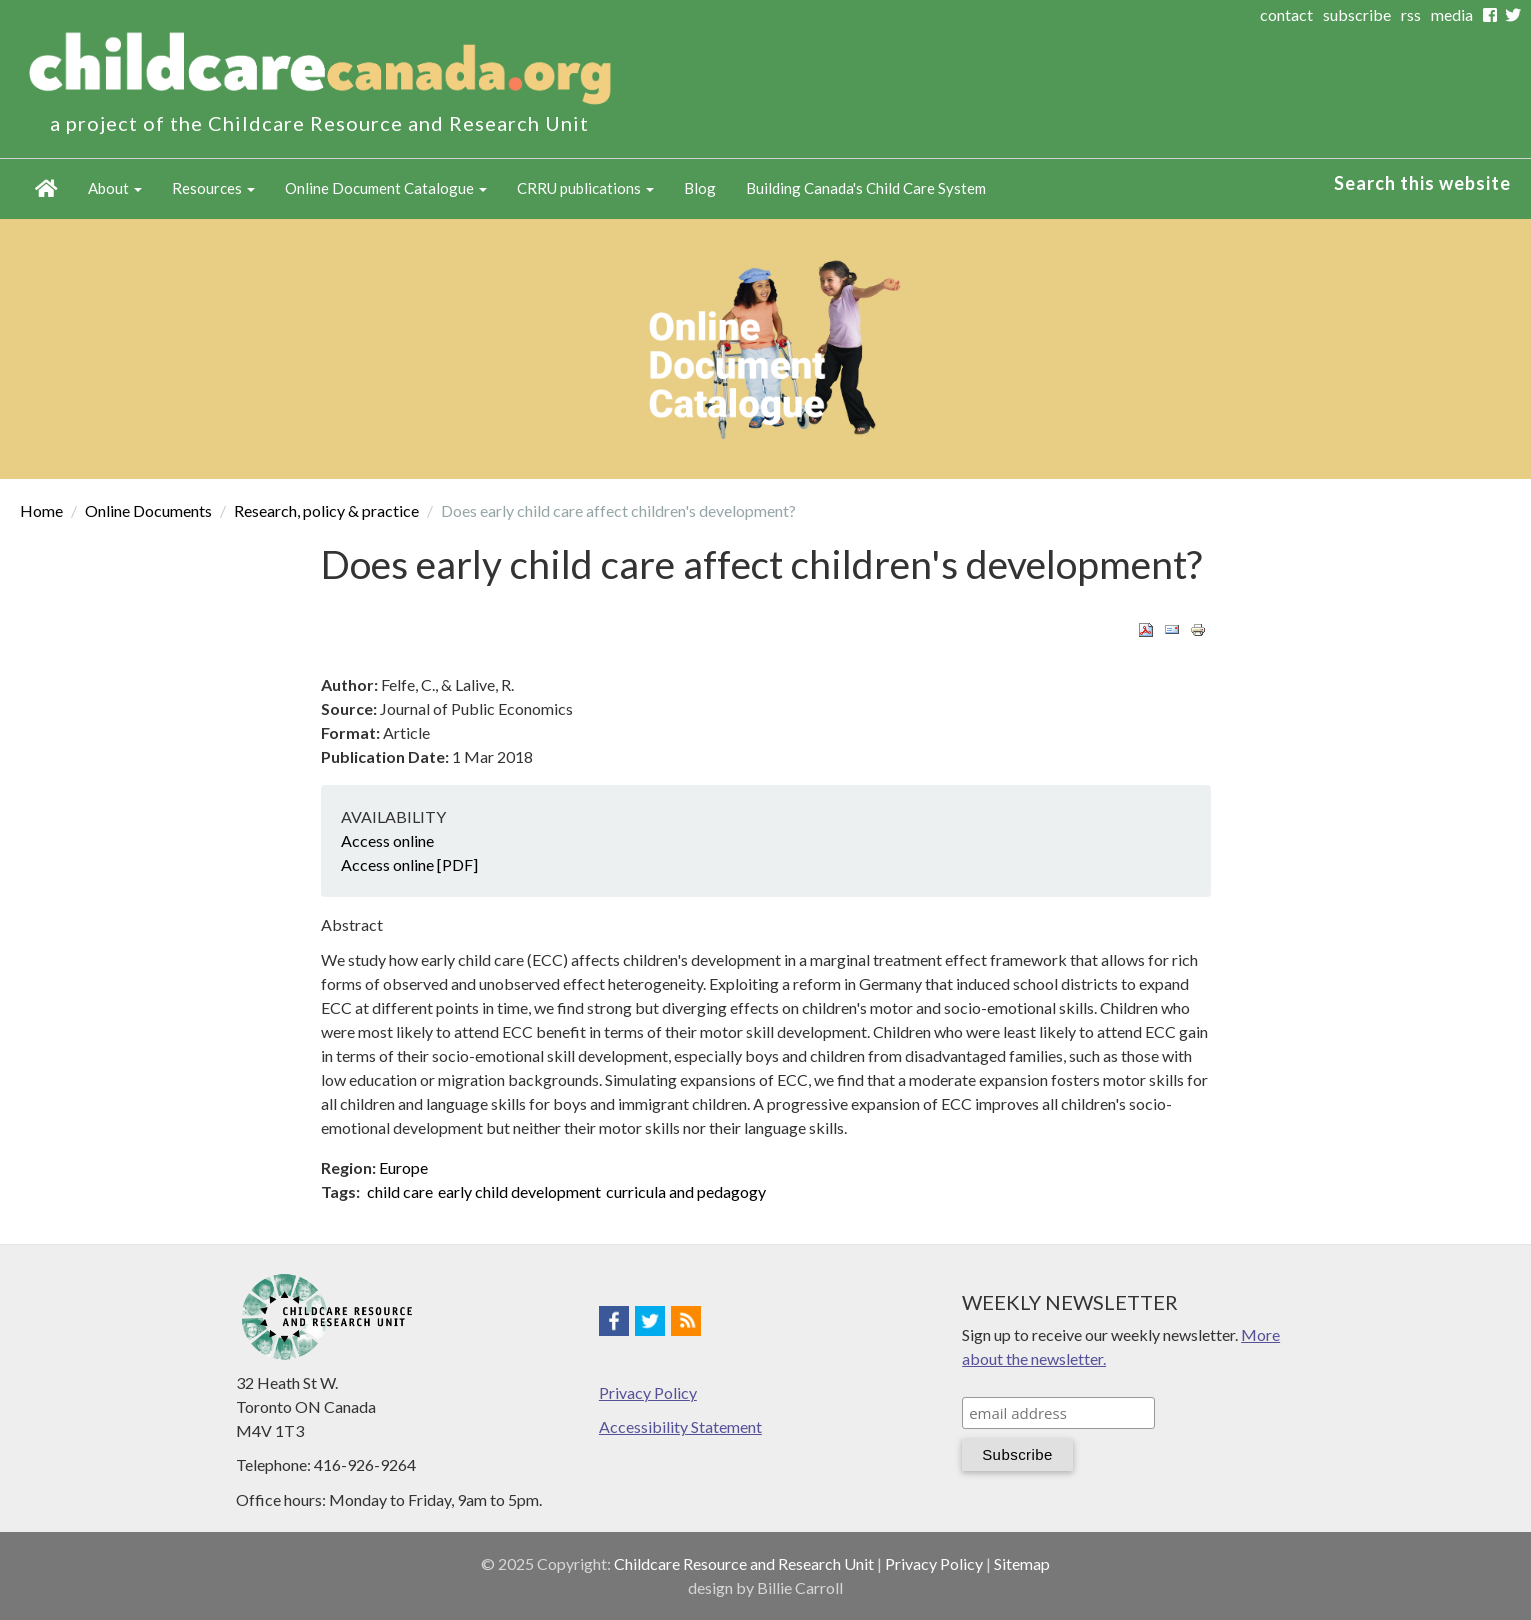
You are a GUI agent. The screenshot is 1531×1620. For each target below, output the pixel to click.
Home (46, 189)
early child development (519, 1191)
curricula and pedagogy (686, 1191)
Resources (213, 188)
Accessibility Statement (680, 1426)
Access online (387, 840)
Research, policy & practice (326, 510)
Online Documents (148, 510)
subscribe (1357, 14)
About (115, 188)
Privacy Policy (648, 1392)
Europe (403, 1167)
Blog (700, 188)
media (1452, 14)
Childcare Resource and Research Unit (744, 1563)
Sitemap (1022, 1563)
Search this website (1422, 183)
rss (1411, 14)
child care (400, 1191)
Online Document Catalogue (386, 188)
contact (1286, 14)
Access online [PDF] (409, 864)
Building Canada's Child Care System (866, 188)
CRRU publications (585, 188)
